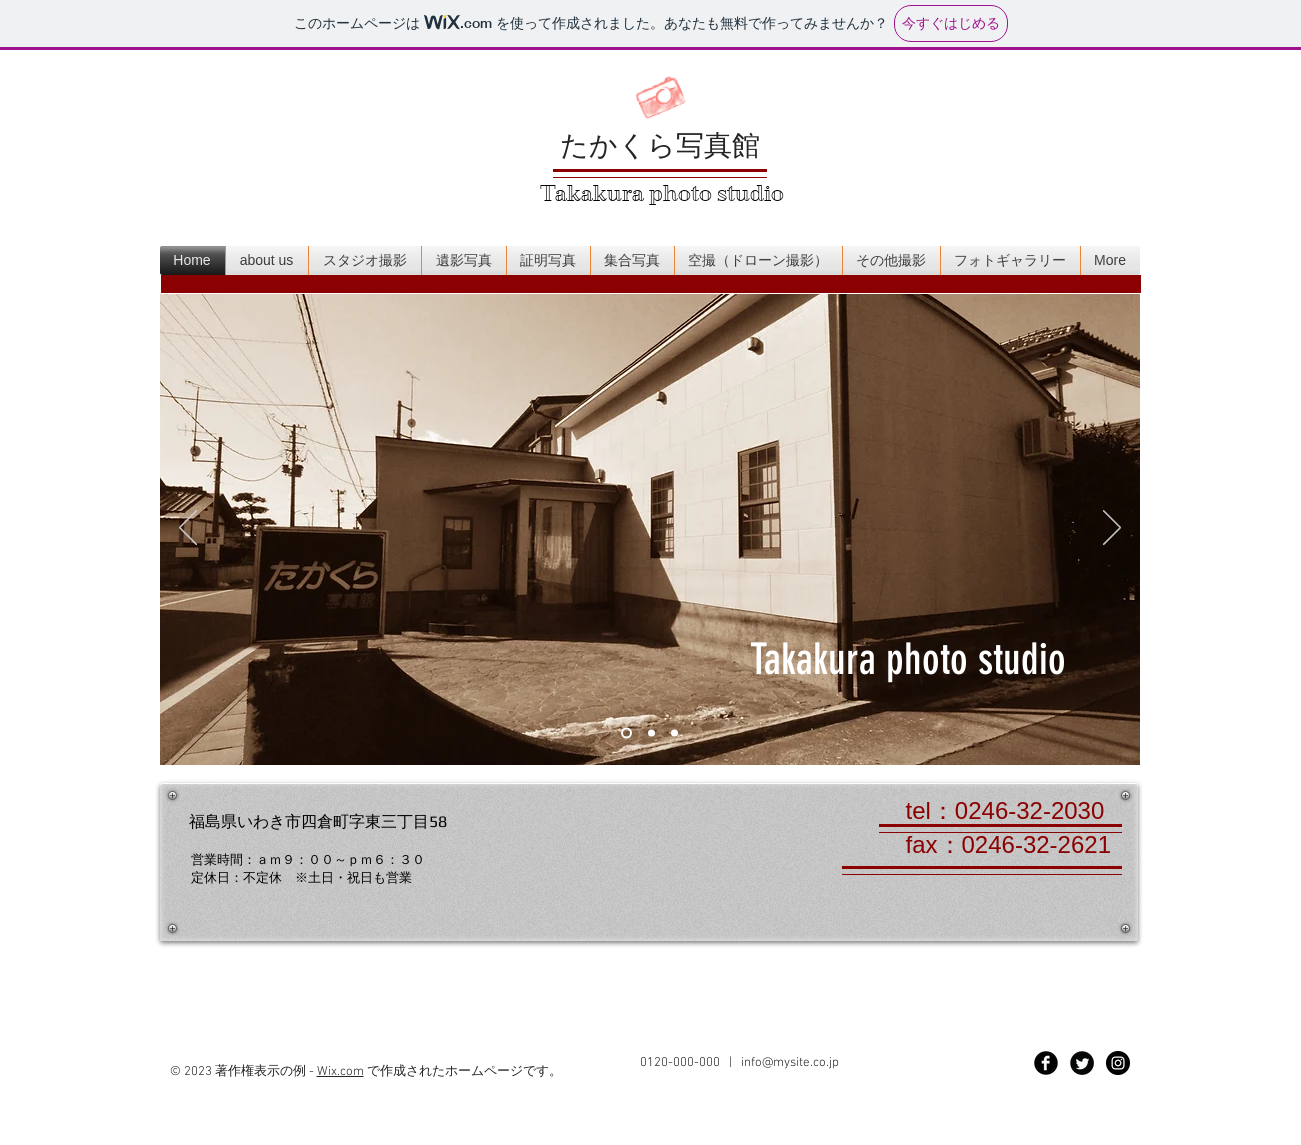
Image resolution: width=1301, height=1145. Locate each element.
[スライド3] (674, 733)
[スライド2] (651, 733)
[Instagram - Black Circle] (1118, 1066)
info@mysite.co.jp (790, 1066)
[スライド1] (626, 733)
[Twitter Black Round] (1082, 1066)
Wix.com (340, 1075)
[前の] (188, 529)
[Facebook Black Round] (1046, 1066)
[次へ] (1112, 529)
